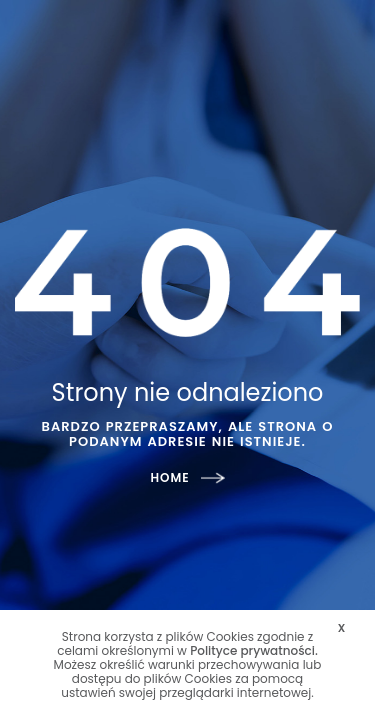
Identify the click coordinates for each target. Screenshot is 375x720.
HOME (187, 477)
